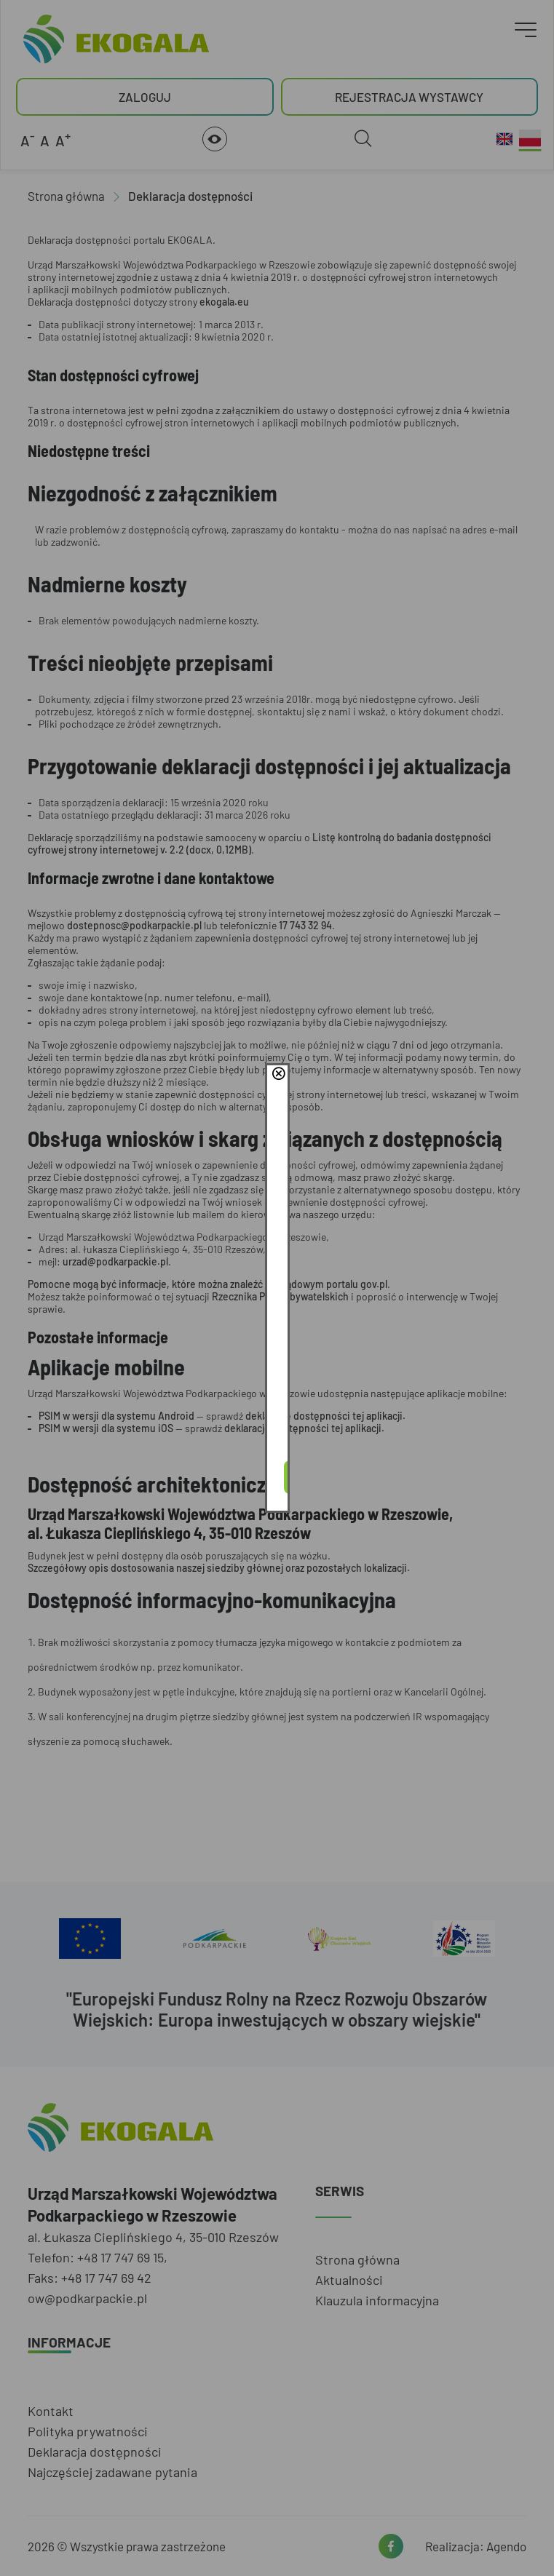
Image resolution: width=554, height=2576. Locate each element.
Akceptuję (277, 1335)
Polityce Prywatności (301, 1294)
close (485, 1216)
